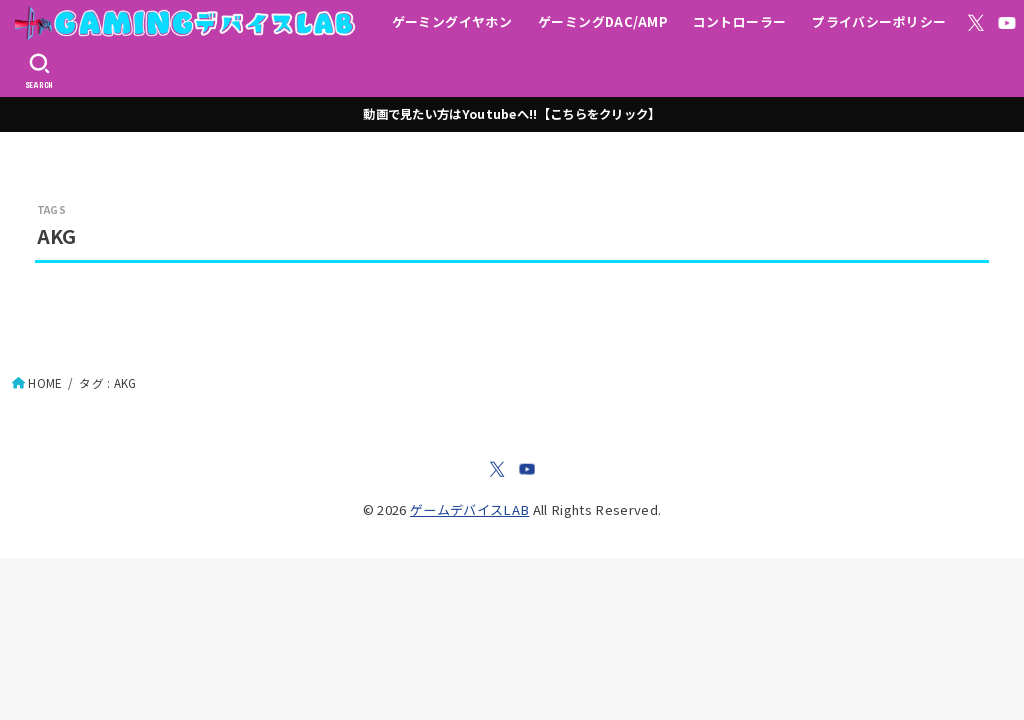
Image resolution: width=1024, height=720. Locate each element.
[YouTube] (1007, 23)
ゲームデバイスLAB (469, 509)
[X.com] (976, 23)
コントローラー (740, 21)
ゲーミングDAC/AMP (602, 21)
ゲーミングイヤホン (452, 21)
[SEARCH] (39, 71)
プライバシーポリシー (879, 21)
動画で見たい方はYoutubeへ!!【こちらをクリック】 (511, 114)
